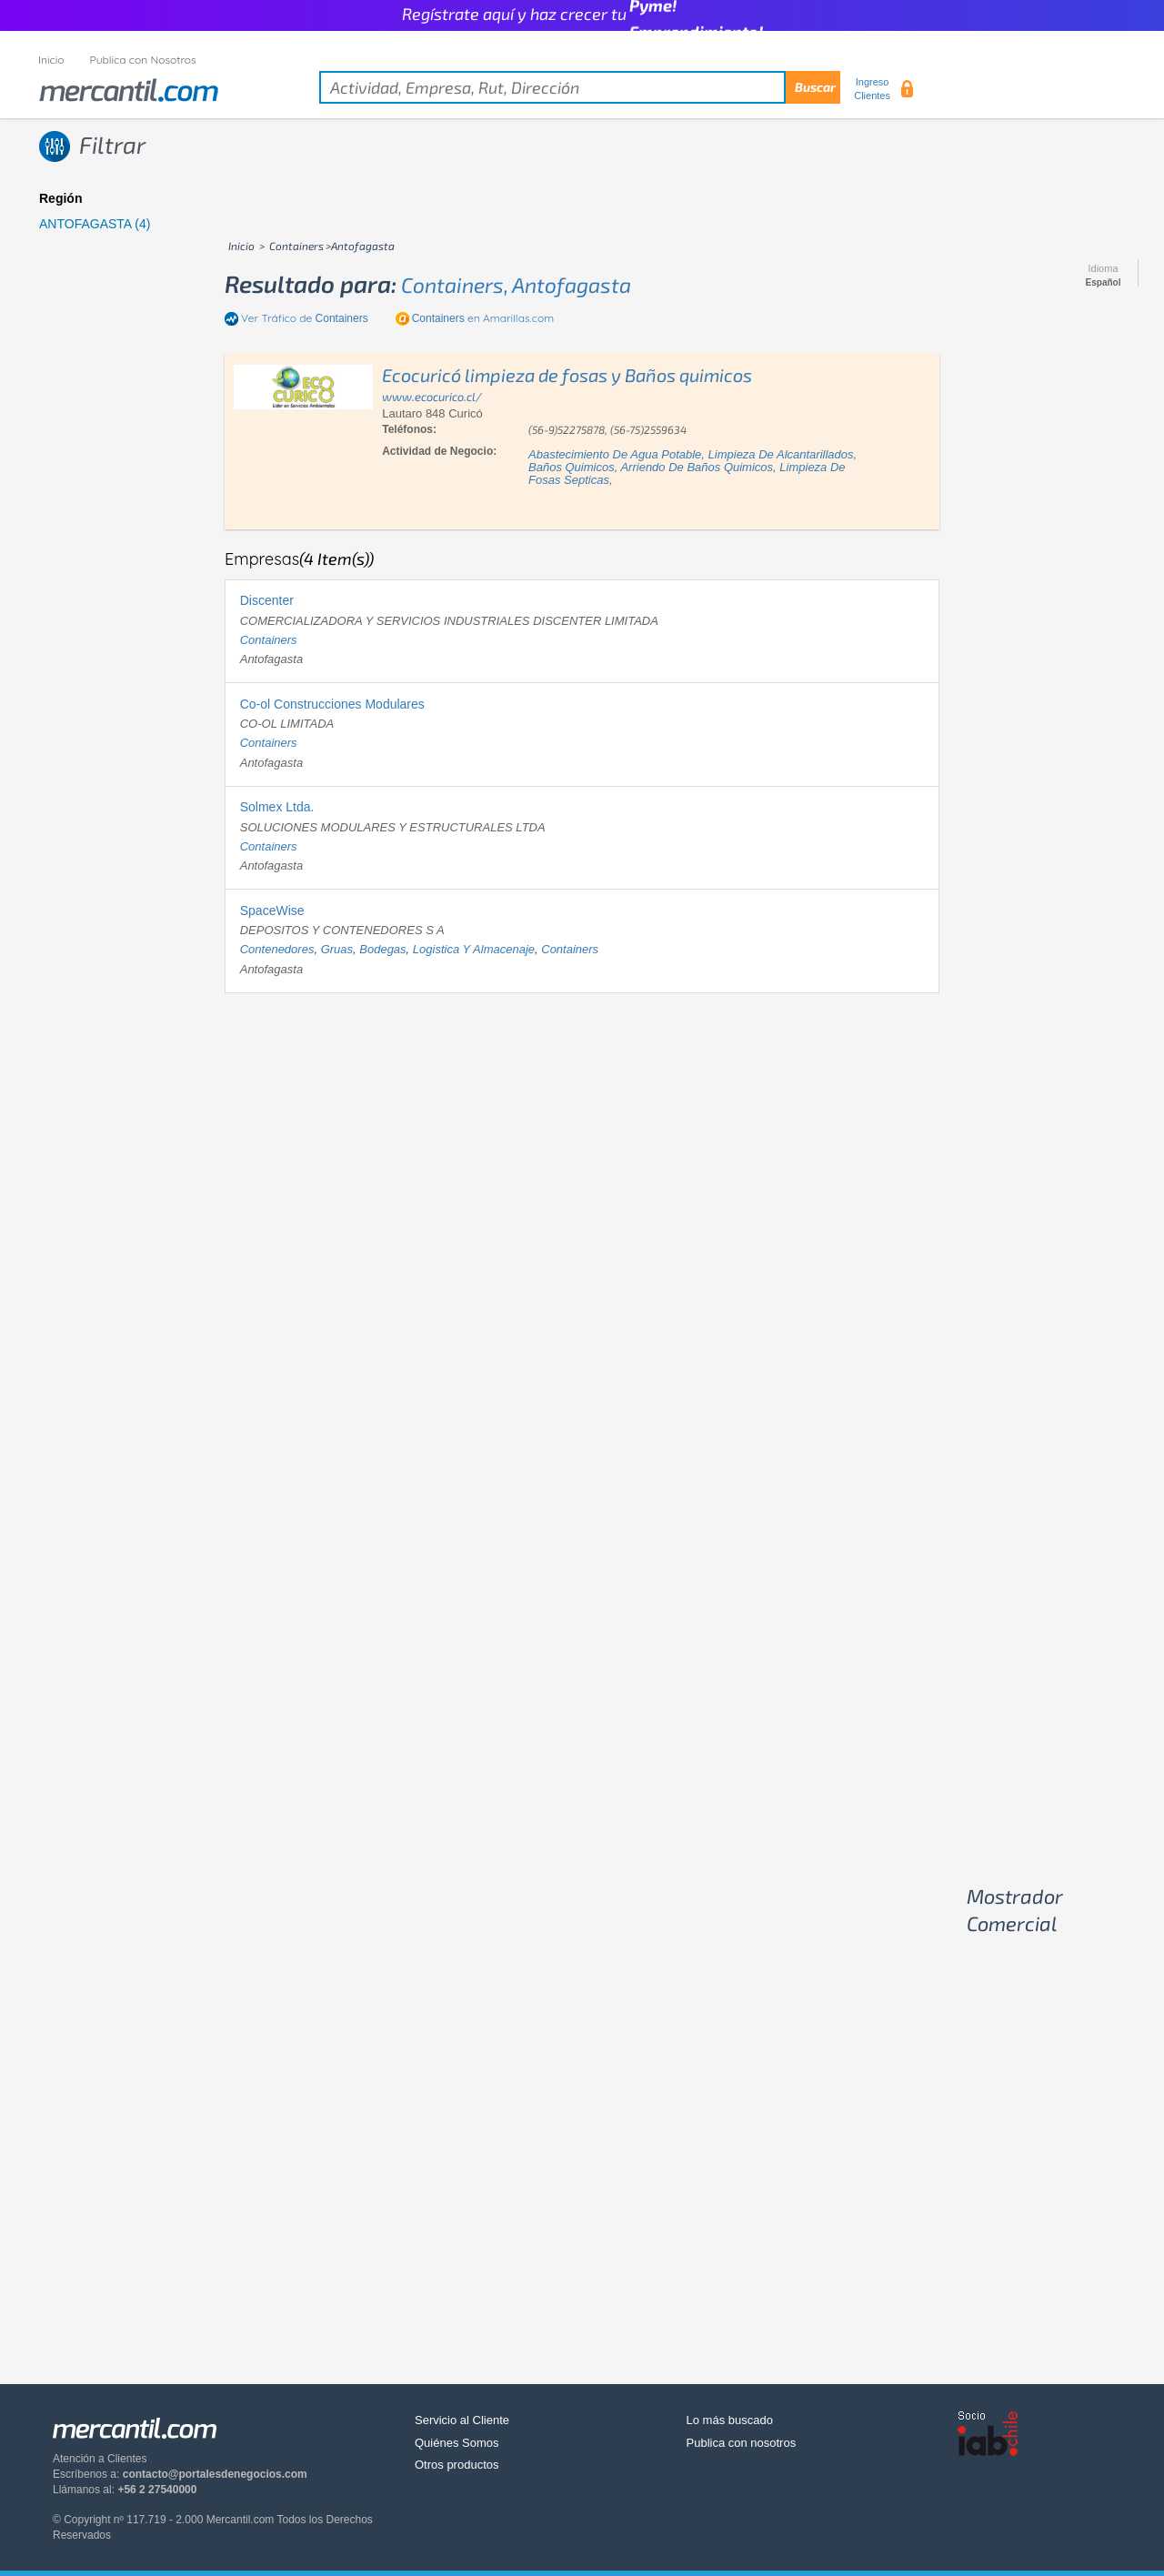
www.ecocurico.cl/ (432, 396)
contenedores (277, 949)
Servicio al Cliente (462, 2420)
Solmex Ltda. (277, 807)
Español (1103, 282)
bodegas (382, 949)
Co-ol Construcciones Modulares (332, 704)
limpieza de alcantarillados (781, 454)
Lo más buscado (730, 2420)
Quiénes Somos (457, 2443)
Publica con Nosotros (143, 59)
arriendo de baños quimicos (696, 467)
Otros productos (457, 2464)
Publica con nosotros (742, 2443)
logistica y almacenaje (474, 949)
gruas (337, 949)
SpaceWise (272, 910)
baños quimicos (571, 467)
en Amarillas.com (483, 318)
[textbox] (579, 87)
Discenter (267, 600)
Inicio (51, 59)
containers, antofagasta (516, 284)
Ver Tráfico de (304, 318)
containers (268, 640)
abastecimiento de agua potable (614, 454)
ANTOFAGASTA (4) (94, 223)
